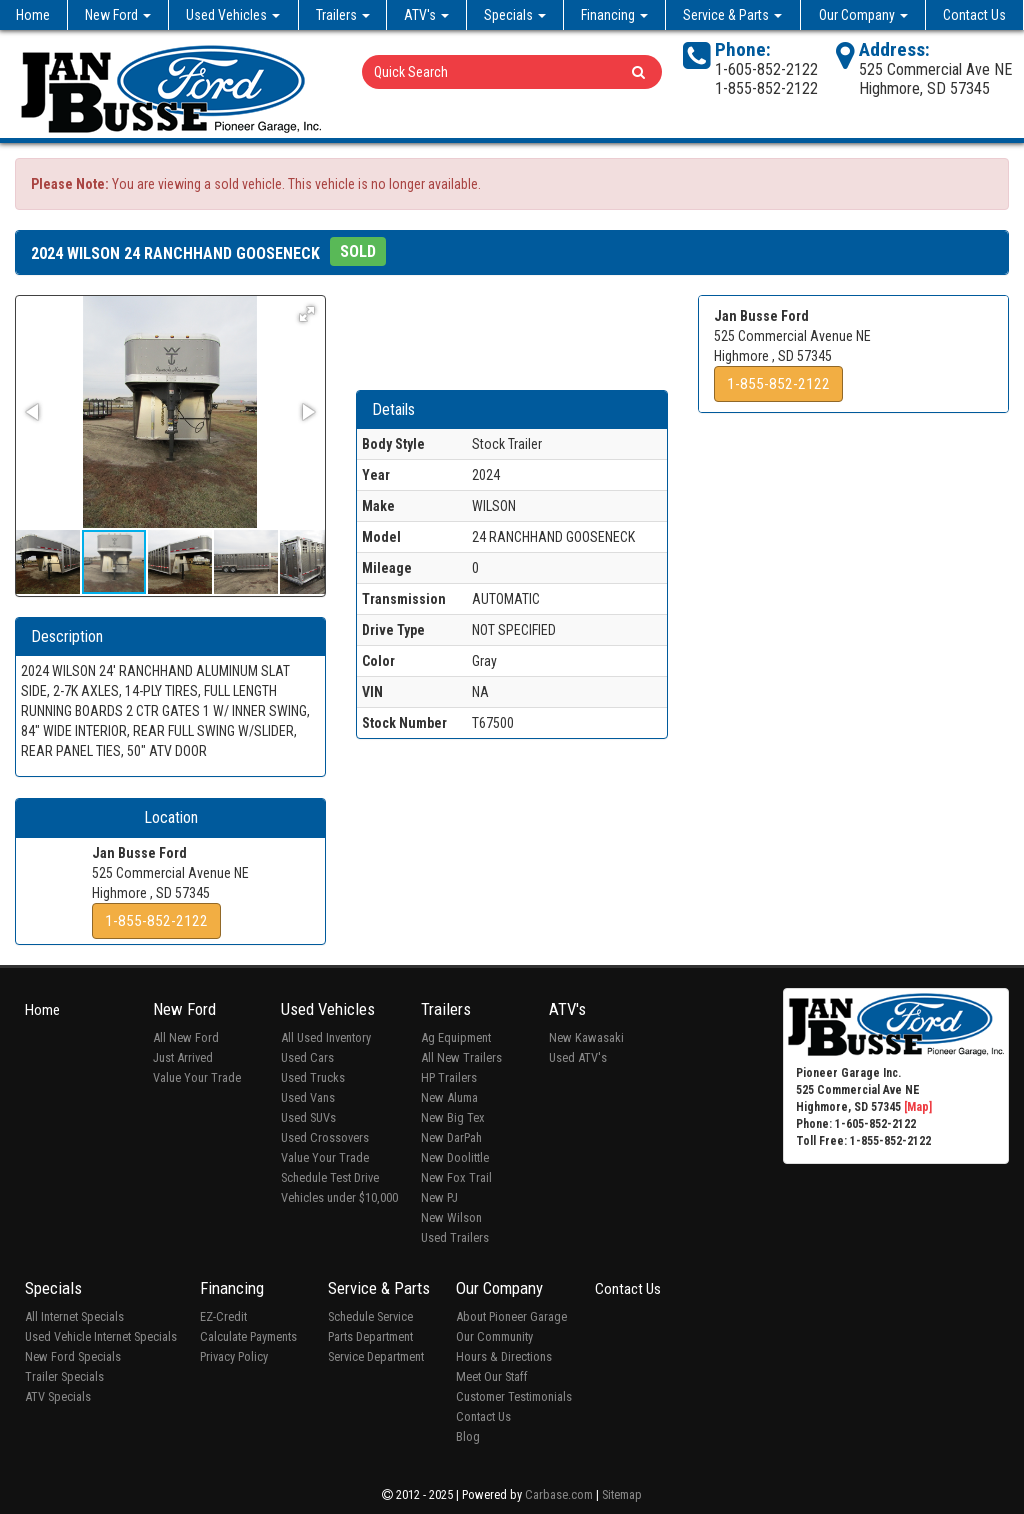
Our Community (494, 1336)
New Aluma (449, 1097)
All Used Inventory (326, 1037)
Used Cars (307, 1057)
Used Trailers (455, 1237)
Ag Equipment (456, 1037)
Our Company (863, 15)
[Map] (918, 1107)
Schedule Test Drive (330, 1177)
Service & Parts (732, 15)
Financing (614, 15)
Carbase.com (559, 1494)
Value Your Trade (197, 1077)
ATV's (426, 15)
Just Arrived (183, 1057)
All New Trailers (461, 1057)
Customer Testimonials (514, 1396)
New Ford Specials (73, 1356)
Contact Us (974, 15)
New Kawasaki (586, 1037)
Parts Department (370, 1336)
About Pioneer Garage (511, 1316)
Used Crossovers (325, 1137)
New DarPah (451, 1137)
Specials (515, 15)
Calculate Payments (248, 1336)
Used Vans (308, 1097)
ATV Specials (58, 1396)
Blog (468, 1436)
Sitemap (622, 1494)
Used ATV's (578, 1057)
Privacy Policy (234, 1356)
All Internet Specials (74, 1316)
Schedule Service (370, 1316)
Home (33, 15)
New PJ (439, 1197)
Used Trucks (313, 1077)
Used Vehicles (233, 15)
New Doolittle (455, 1157)
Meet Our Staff (492, 1376)
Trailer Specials (64, 1376)
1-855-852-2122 (156, 921)
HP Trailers (449, 1077)
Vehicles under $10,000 (339, 1197)
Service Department (376, 1356)
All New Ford (186, 1037)
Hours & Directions (504, 1356)
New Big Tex (453, 1117)
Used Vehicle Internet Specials (101, 1336)
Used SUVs (308, 1117)
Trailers (343, 15)
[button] (307, 314)
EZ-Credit (223, 1316)
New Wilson (451, 1217)
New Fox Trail (456, 1177)
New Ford (118, 15)
